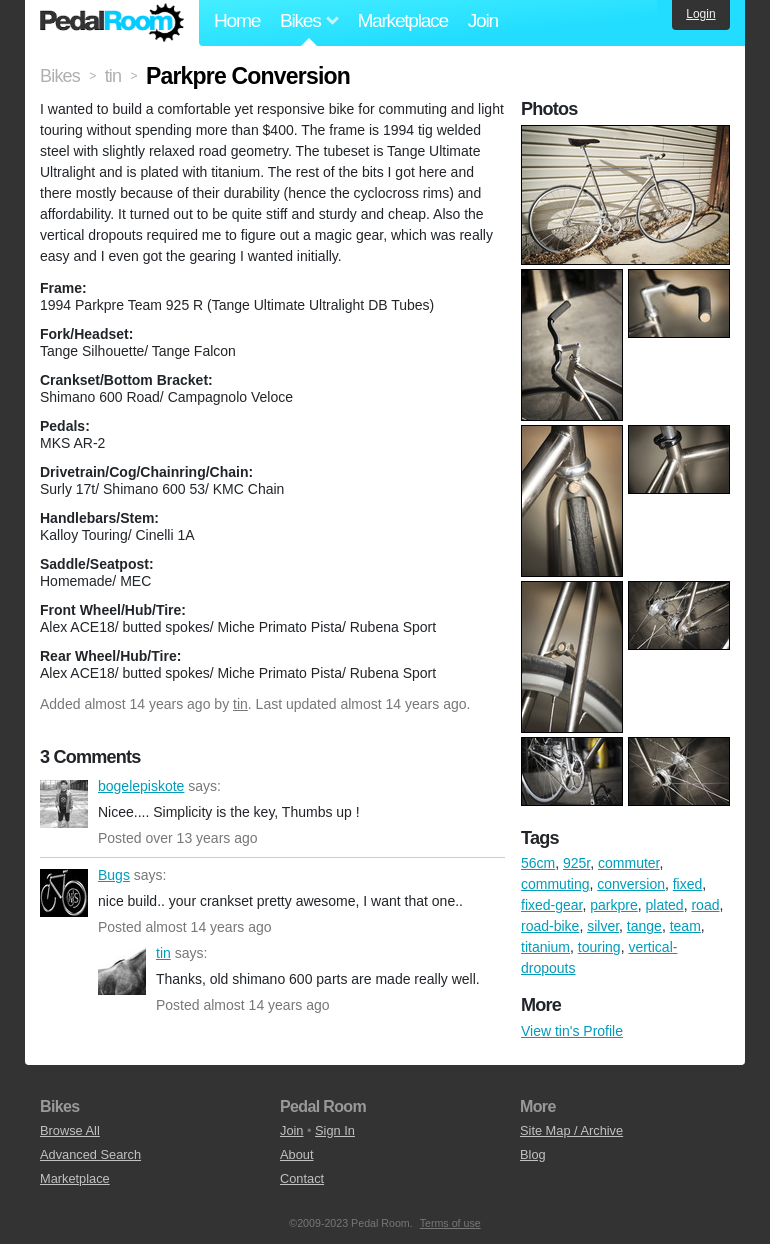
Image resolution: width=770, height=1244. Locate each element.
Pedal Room (112, 23)
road (705, 905)
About (296, 1154)
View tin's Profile (572, 1031)
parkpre (613, 905)
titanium (545, 947)
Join (483, 20)
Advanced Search (90, 1154)
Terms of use (450, 1223)
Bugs (64, 893)
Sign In (335, 1130)
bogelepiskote (64, 804)
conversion (631, 884)
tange (644, 926)
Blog (533, 1154)
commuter (628, 863)
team (685, 926)
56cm (538, 863)
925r (576, 863)
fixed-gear (551, 905)
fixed (688, 884)
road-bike (550, 926)
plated (665, 905)
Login (700, 14)
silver (603, 926)
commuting (555, 884)
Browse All (70, 1130)
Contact (302, 1178)
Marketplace (402, 20)
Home (237, 20)
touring (599, 947)
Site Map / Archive (571, 1130)
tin (240, 704)
